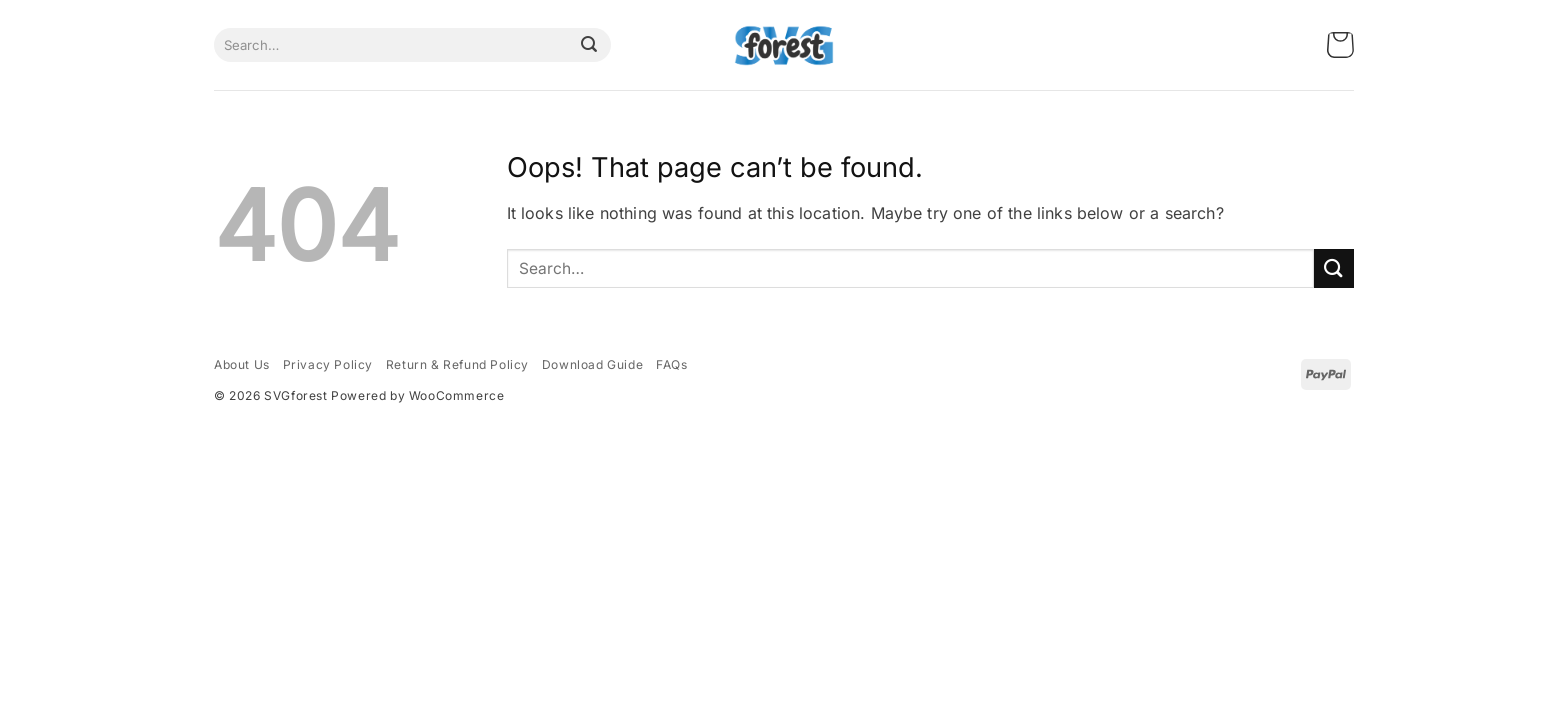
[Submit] (589, 45)
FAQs (671, 364)
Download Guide (592, 364)
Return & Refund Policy (457, 364)
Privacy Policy (328, 364)
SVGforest (295, 395)
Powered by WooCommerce (417, 395)
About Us (242, 364)
